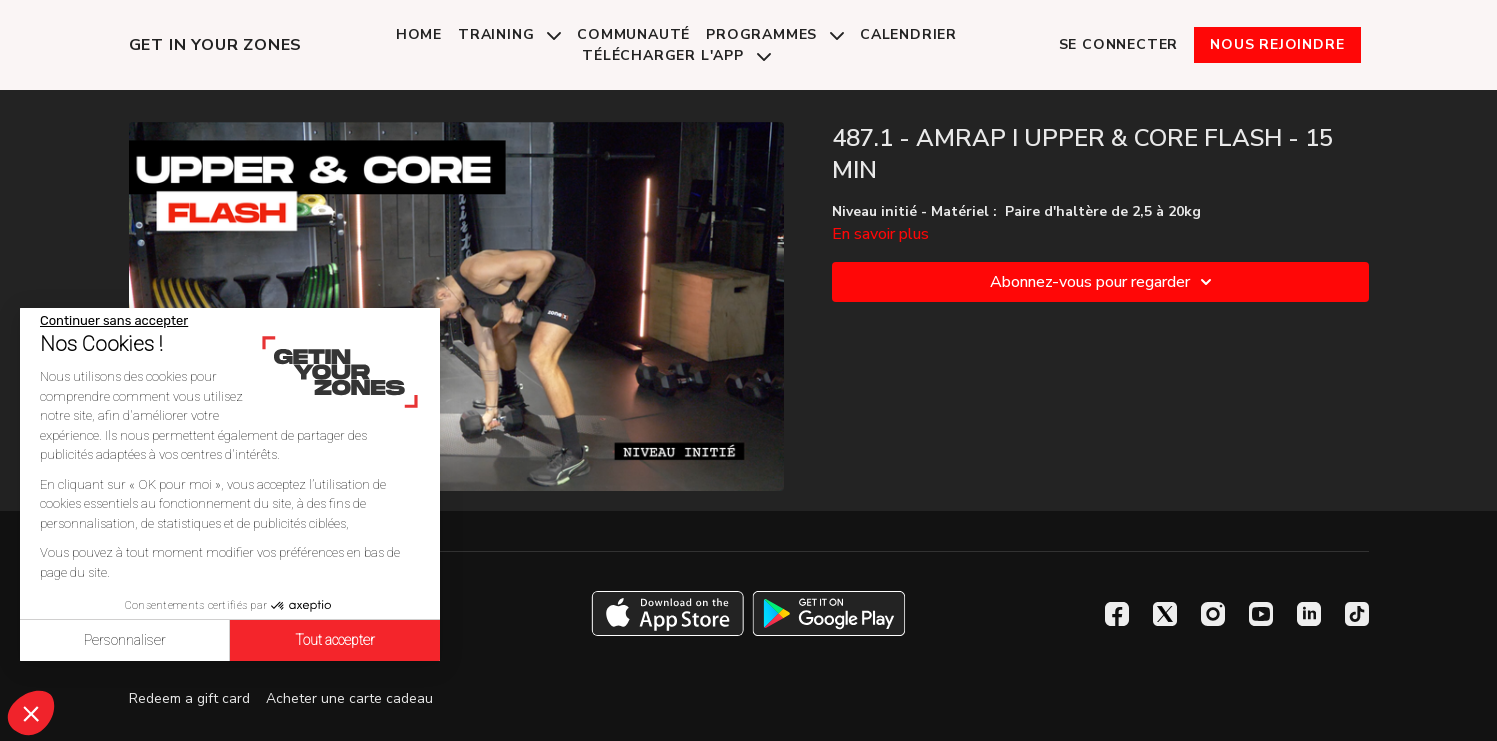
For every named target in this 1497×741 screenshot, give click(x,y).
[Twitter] (1165, 614)
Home (419, 34)
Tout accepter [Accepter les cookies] (335, 640)
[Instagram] (1213, 614)
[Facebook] (1117, 614)
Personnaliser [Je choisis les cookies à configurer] (125, 640)
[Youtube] (1261, 614)
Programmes (775, 34)
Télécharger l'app (676, 55)
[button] (31, 713)
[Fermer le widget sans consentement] (114, 321)
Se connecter (1119, 44)
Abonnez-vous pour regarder (1104, 282)
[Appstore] (667, 613)
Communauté (633, 34)
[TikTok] (1357, 614)
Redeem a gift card (189, 698)
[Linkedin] (1309, 614)
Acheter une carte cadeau (349, 698)
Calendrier (908, 34)
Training (509, 34)
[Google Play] (829, 613)
